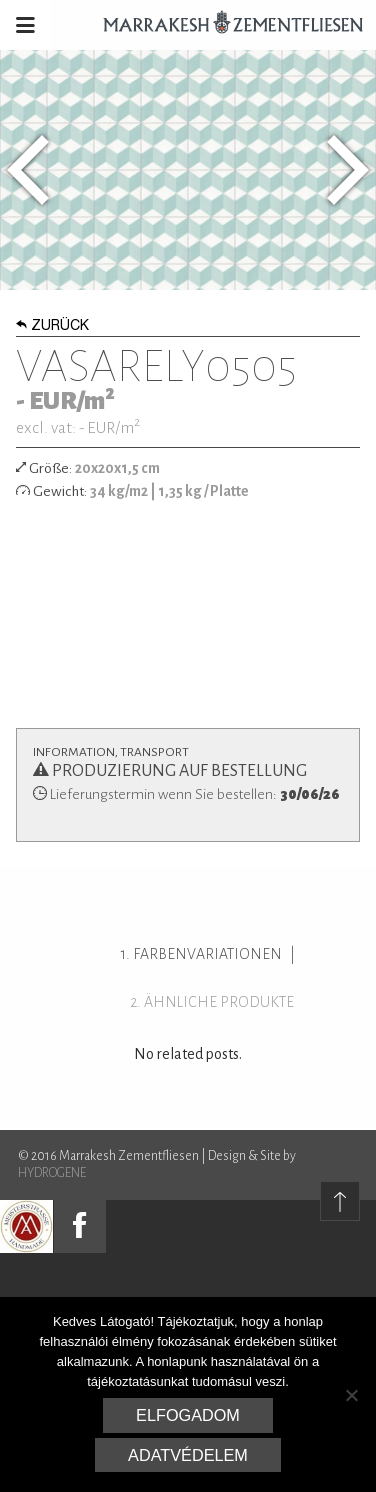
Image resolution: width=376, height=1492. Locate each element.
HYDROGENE (52, 1173)
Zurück (52, 327)
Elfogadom (188, 1415)
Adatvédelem (188, 1455)
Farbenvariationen (207, 954)
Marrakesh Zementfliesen (224, 25)
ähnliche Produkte (219, 1002)
